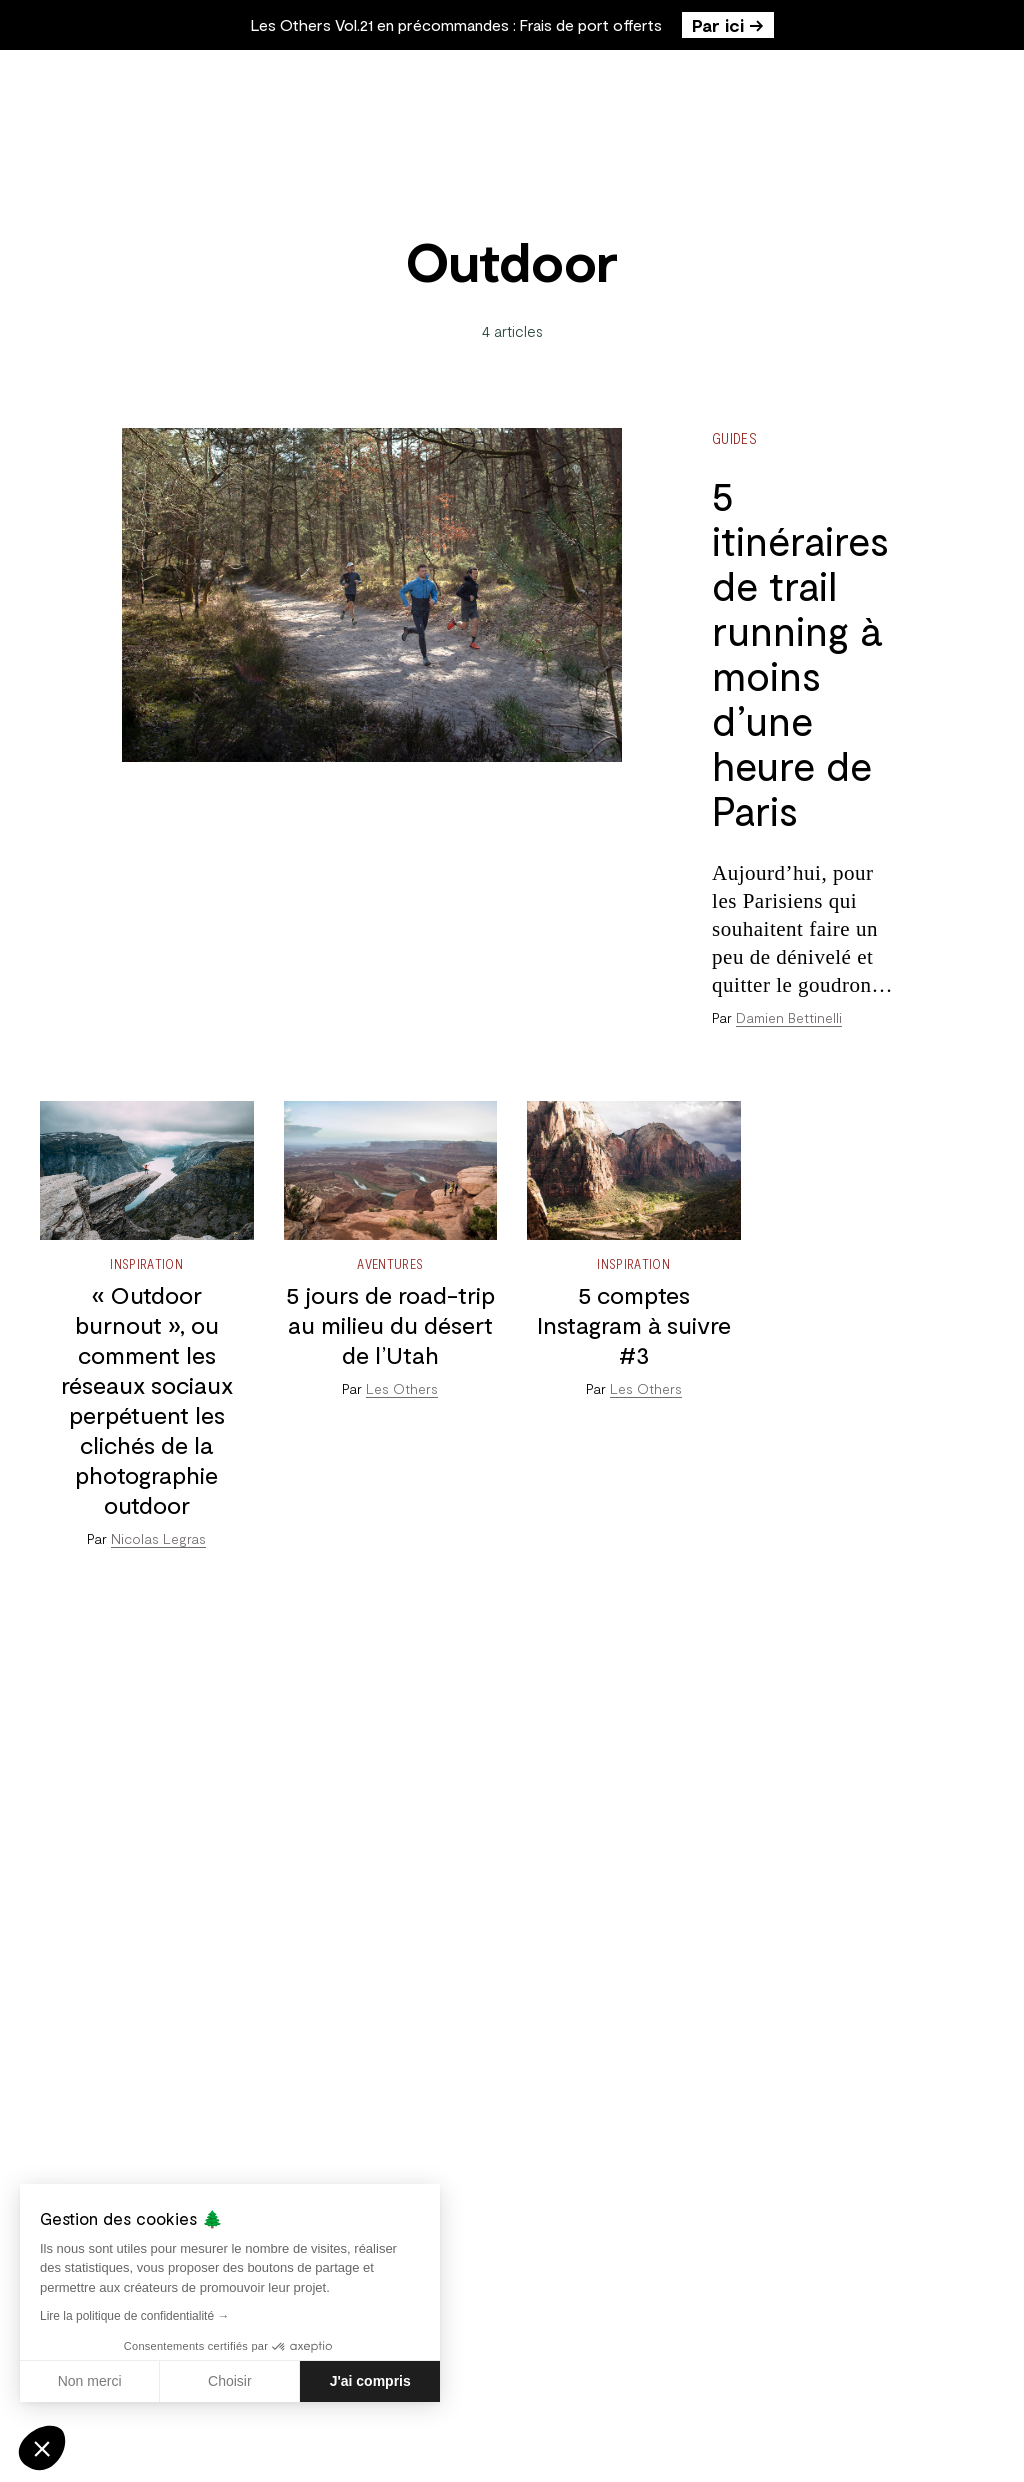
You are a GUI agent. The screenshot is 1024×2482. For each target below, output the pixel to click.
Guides (734, 438)
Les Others (402, 1388)
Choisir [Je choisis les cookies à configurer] (230, 2381)
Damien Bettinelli (789, 1017)
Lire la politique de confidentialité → (134, 2316)
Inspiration (146, 1263)
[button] (42, 2448)
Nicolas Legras (158, 1538)
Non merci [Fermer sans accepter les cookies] (90, 2381)
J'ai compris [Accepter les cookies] (370, 2381)
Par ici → (728, 25)
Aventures (390, 1263)
